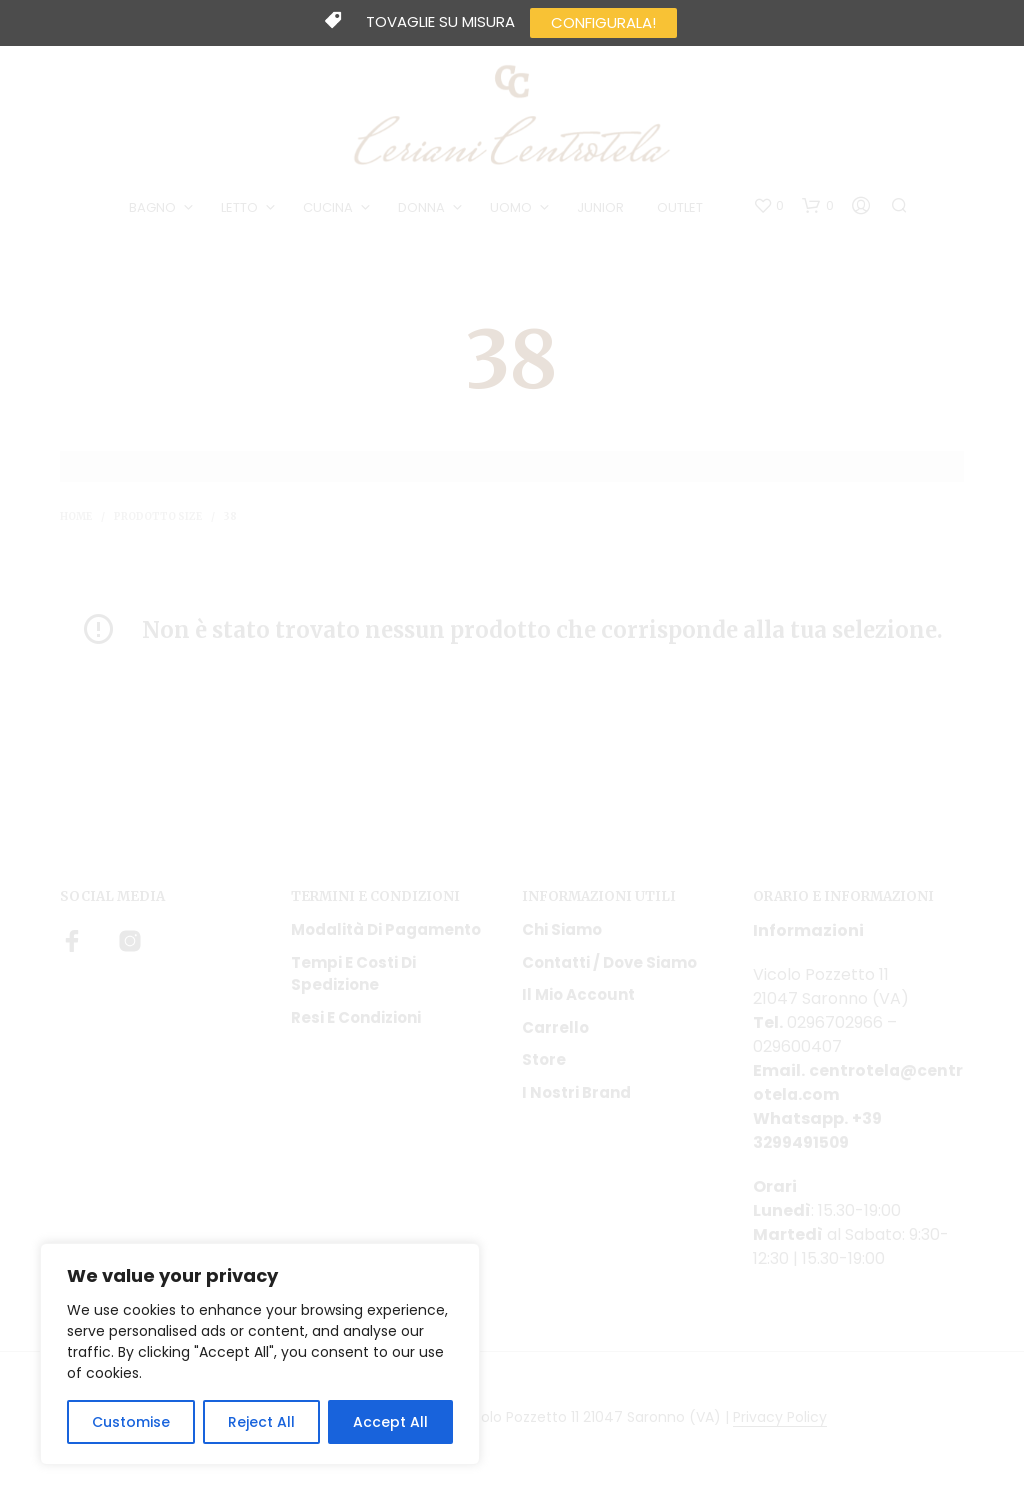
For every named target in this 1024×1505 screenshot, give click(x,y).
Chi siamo (562, 931)
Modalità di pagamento (386, 931)
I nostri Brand (576, 1094)
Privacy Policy (780, 1420)
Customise (131, 1422)
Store (544, 1061)
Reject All (261, 1422)
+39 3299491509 (818, 1132)
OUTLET (681, 208)
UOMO (512, 208)
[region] (260, 1354)
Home (76, 518)
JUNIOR (601, 208)
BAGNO (153, 208)
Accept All (390, 1422)
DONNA (422, 208)
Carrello (555, 1029)
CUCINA (329, 208)
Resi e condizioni (356, 1019)
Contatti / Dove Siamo (609, 964)
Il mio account (578, 996)
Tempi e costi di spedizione (353, 976)
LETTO (240, 208)
